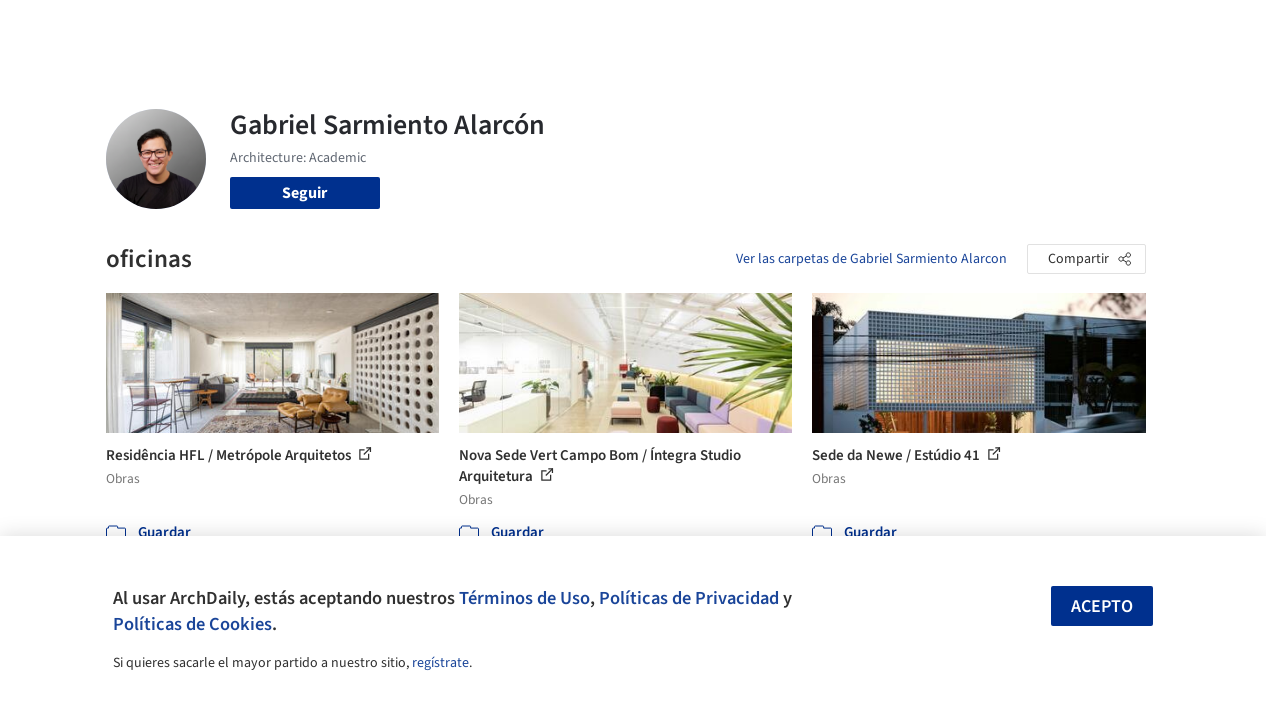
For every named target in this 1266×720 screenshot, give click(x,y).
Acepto (1102, 606)
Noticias (796, 28)
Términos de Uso (524, 598)
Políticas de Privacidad (689, 598)
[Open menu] (1203, 28)
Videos (863, 28)
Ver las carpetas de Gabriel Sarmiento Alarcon (871, 259)
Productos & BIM (695, 28)
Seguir (304, 193)
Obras (519, 28)
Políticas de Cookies (192, 624)
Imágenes (589, 28)
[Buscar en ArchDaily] (313, 28)
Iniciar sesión (971, 28)
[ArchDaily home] (64, 28)
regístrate (440, 663)
